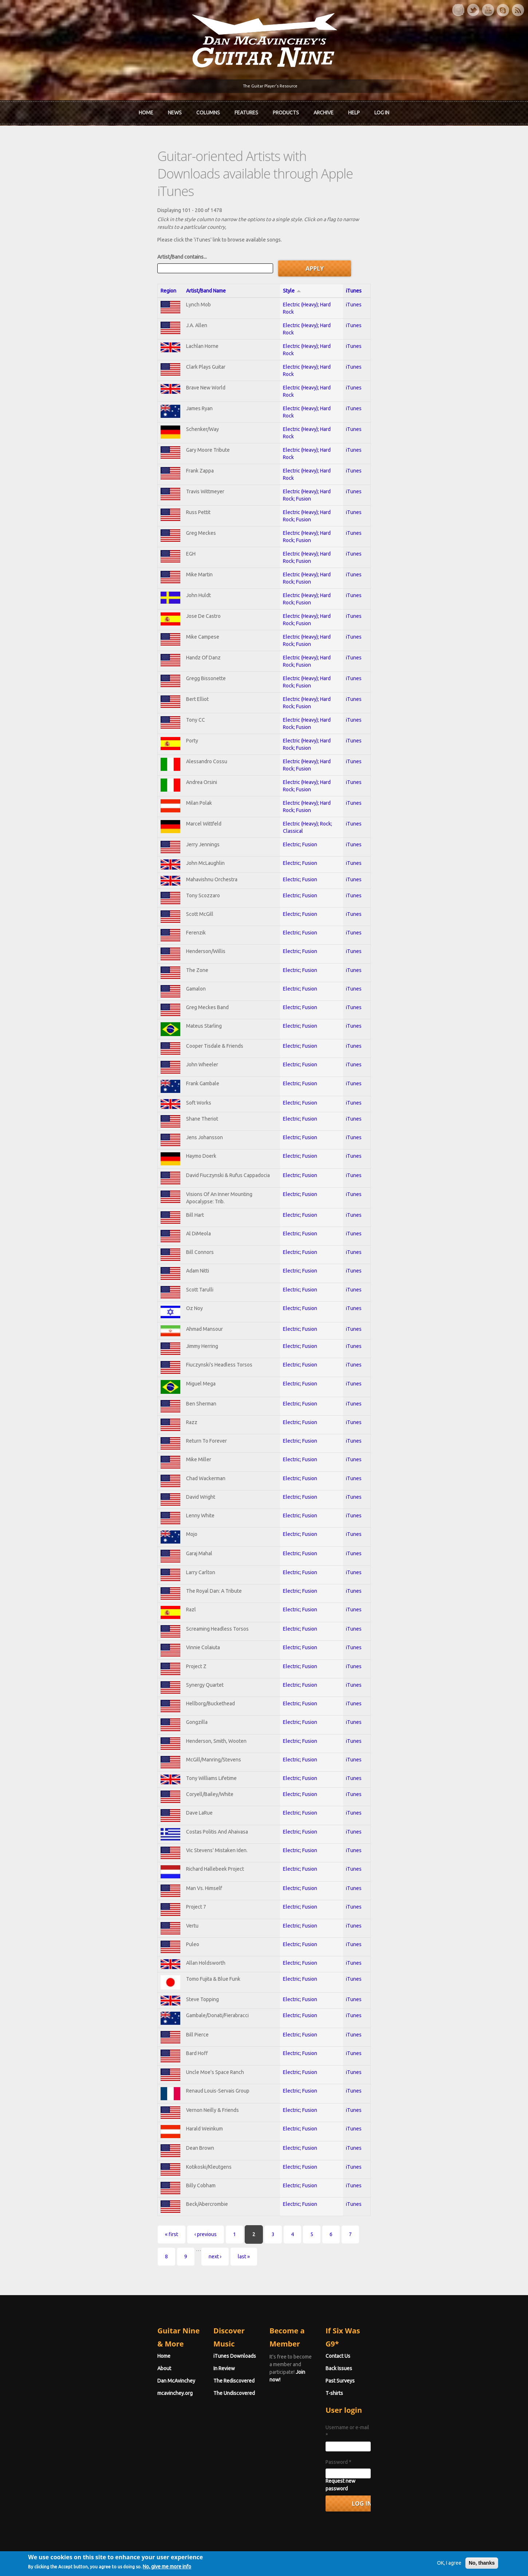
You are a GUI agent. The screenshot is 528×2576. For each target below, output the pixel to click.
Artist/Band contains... (81, 206)
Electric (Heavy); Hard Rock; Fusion (329, 431)
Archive (324, 110)
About (63, 2362)
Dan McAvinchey (75, 2374)
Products (286, 110)
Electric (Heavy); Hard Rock (321, 255)
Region (67, 241)
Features (246, 110)
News (175, 110)
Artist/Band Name (126, 241)
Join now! (306, 2358)
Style (300, 241)
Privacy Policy (352, 2558)
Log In (381, 110)
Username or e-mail (399, 2421)
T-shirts (385, 2386)
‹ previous (105, 2263)
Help (354, 110)
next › (317, 2263)
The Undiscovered (184, 2386)
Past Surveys (390, 2374)
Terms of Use (302, 2558)
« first (70, 2263)
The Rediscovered (183, 2374)
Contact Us (388, 2349)
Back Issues (389, 2362)
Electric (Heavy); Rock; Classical (326, 754)
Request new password (402, 2467)
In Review (174, 2362)
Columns (208, 110)
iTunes (436, 241)
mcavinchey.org (74, 2386)
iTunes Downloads (184, 2349)
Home (146, 110)
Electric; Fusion (308, 775)
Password (389, 2448)
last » (346, 2263)
